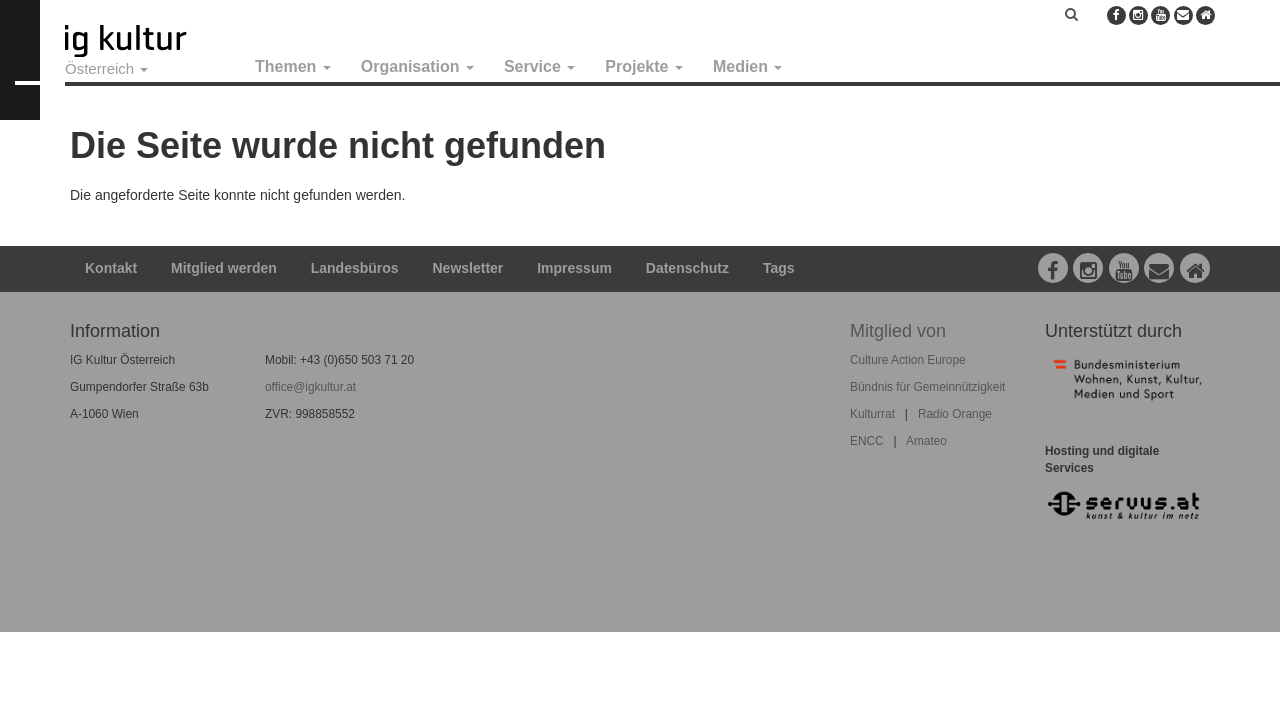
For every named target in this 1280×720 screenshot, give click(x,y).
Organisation (417, 66)
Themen (293, 66)
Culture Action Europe (908, 360)
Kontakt (111, 268)
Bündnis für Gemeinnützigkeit (927, 387)
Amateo (926, 441)
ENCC (867, 441)
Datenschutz (687, 268)
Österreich (106, 68)
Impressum (574, 268)
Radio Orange (955, 414)
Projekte (644, 66)
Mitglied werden (224, 268)
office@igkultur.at (310, 387)
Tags (779, 268)
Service (539, 66)
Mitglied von (898, 331)
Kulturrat (872, 414)
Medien (748, 66)
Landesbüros (355, 268)
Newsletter (468, 268)
